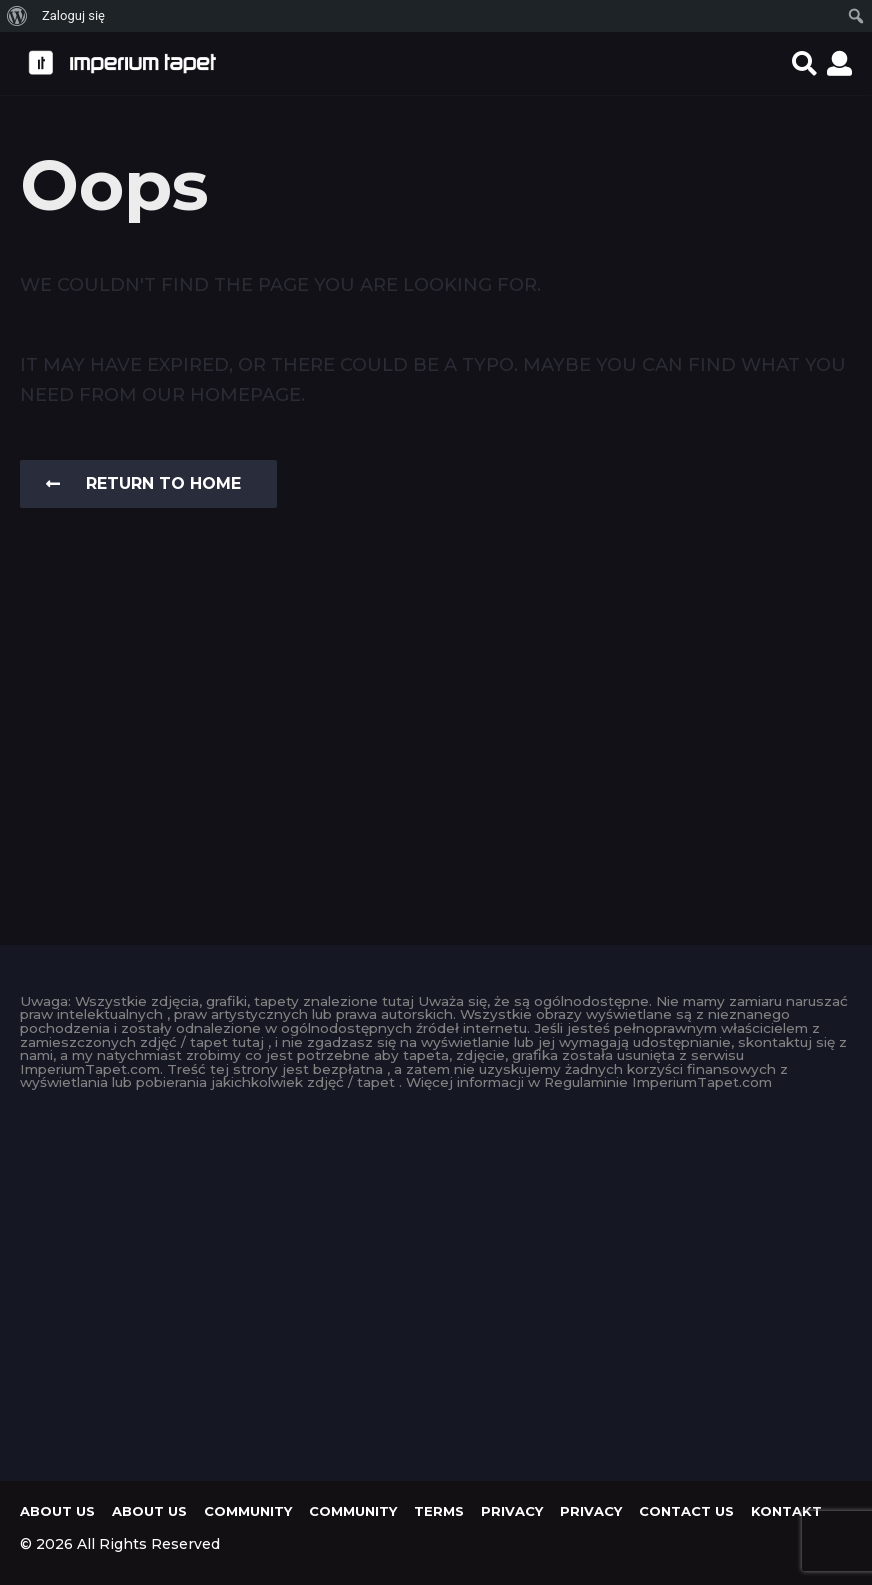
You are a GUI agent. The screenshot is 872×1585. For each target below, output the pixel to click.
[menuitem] (17, 16)
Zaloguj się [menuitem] (73, 15)
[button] (804, 63)
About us (57, 1511)
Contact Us (686, 1511)
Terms (439, 1511)
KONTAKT (786, 1511)
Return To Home (143, 483)
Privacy (512, 1511)
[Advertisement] (436, 1280)
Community (248, 1511)
